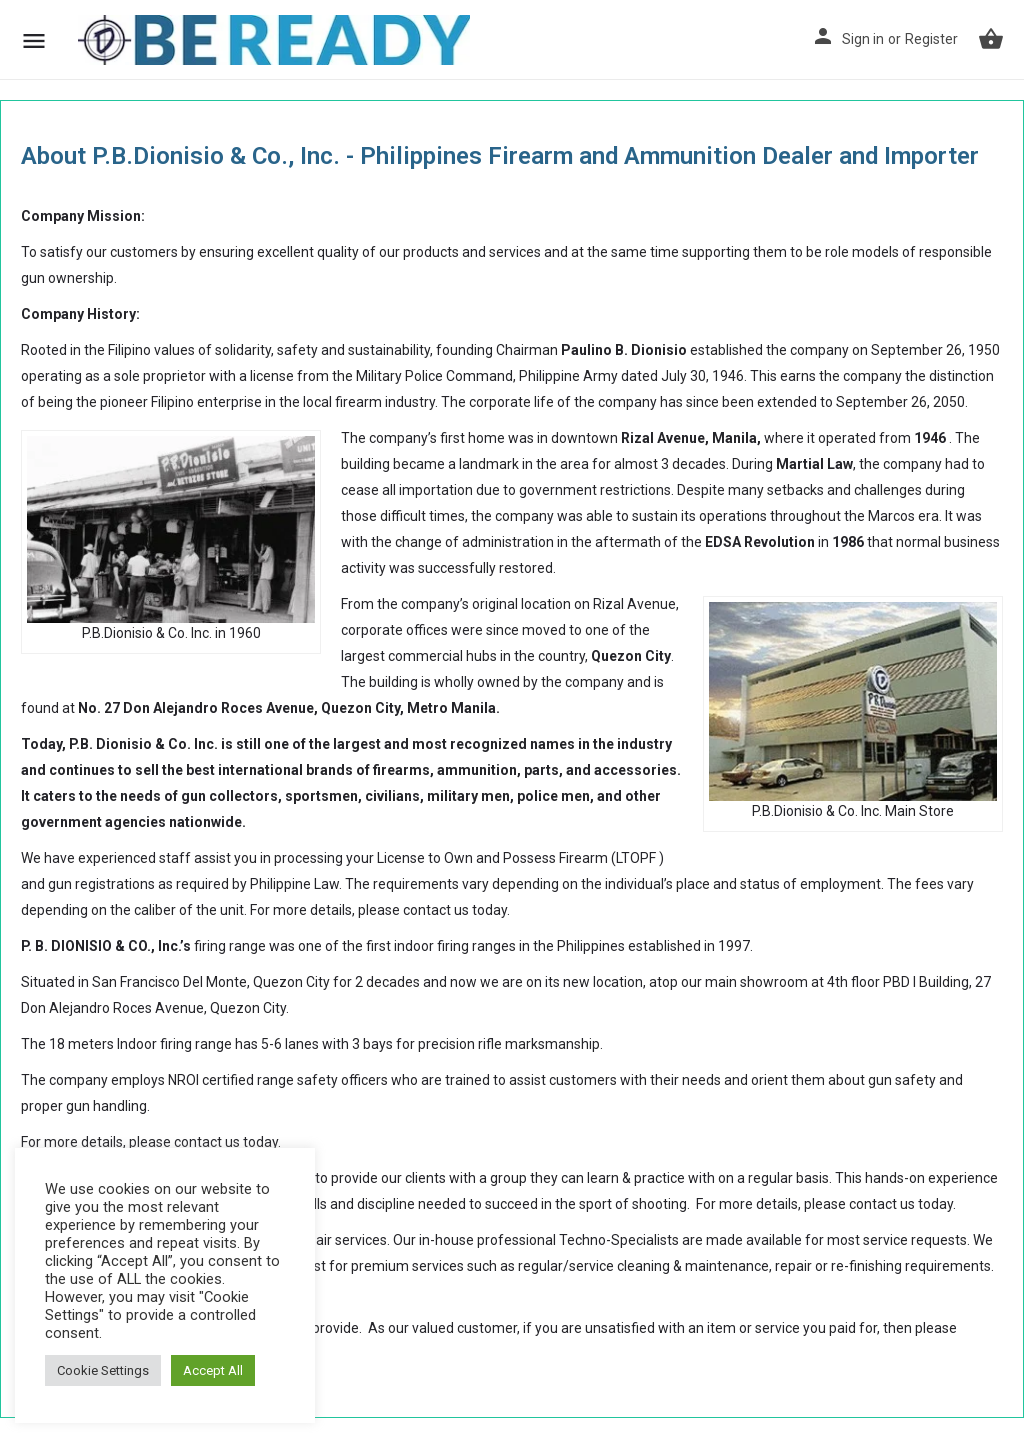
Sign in (863, 39)
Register (931, 39)
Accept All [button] (213, 1370)
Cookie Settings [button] (103, 1370)
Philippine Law (294, 884)
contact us (436, 910)
